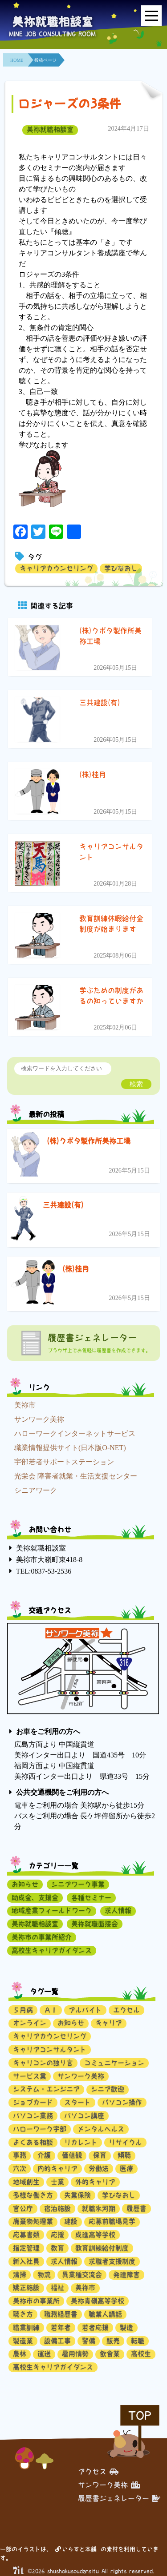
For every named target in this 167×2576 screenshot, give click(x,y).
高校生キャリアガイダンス (52, 1950)
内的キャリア (57, 2168)
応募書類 (26, 2234)
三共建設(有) (63, 1204)
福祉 (57, 2287)
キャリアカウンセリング (56, 568)
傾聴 (124, 2155)
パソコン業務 (33, 2115)
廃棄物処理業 (33, 2221)
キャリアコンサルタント (49, 2049)
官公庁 (23, 2208)
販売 (113, 2340)
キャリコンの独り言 (43, 2062)
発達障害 (126, 2274)
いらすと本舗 (76, 2549)
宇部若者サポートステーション (64, 1462)
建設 (70, 2221)
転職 (137, 2340)
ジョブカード (33, 2102)
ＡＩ (50, 2010)
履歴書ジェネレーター (119, 2498)
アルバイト (85, 2010)
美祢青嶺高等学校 (97, 2301)
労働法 (99, 2168)
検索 (136, 1084)
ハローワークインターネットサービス (74, 1433)
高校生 (141, 2353)
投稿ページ (45, 60)
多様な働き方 (33, 2195)
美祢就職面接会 (94, 1923)
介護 (44, 2155)
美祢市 (25, 1405)
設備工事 (57, 2340)
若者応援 (95, 2327)
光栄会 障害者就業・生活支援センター (75, 1476)
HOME (16, 60)
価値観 (72, 2155)
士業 (57, 2181)
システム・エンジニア (46, 2089)
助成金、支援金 (35, 1897)
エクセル (126, 2010)
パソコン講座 (84, 2115)
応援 (57, 2234)
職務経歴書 (60, 2314)
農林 (19, 2353)
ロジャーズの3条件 (69, 104)
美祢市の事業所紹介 (42, 1937)
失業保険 (77, 2195)
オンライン (29, 2022)
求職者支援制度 (112, 2261)
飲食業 (110, 2353)
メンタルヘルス (100, 2129)
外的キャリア (95, 2181)
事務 (19, 2155)
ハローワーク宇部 (39, 2129)
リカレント (81, 2142)
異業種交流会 (82, 2274)
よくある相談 (33, 2142)
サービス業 (29, 2076)
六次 (19, 2168)
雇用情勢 (75, 2353)
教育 (57, 2248)
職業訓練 (26, 2327)
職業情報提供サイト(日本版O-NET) (70, 1447)
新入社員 (26, 2261)
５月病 (23, 2010)
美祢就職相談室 (50, 129)
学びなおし (121, 568)
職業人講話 (105, 2314)
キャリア (108, 2022)
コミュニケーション (114, 2062)
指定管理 (26, 2248)
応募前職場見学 (112, 2221)
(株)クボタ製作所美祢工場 (88, 1141)
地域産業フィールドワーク (52, 1910)
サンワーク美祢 (39, 1419)
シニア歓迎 (107, 2089)
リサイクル (125, 2142)
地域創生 (26, 2181)
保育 (99, 2155)
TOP (139, 2415)
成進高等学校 (95, 2234)
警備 (88, 2340)
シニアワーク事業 (78, 1884)
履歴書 (136, 2208)
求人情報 (118, 1910)
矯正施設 (26, 2287)
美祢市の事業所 (36, 2301)
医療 (126, 2168)
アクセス (98, 2471)
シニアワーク (35, 1490)
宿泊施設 (57, 2208)
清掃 (19, 2274)
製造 (126, 2327)
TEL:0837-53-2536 (43, 1571)
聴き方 (23, 2314)
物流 (44, 2274)
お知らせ (25, 1884)
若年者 (61, 2327)
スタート (77, 2102)
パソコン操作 (122, 2102)
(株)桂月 (75, 1268)
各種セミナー (91, 1897)
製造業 (23, 2340)
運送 (44, 2353)
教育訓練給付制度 (102, 2248)
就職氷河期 (98, 2208)
